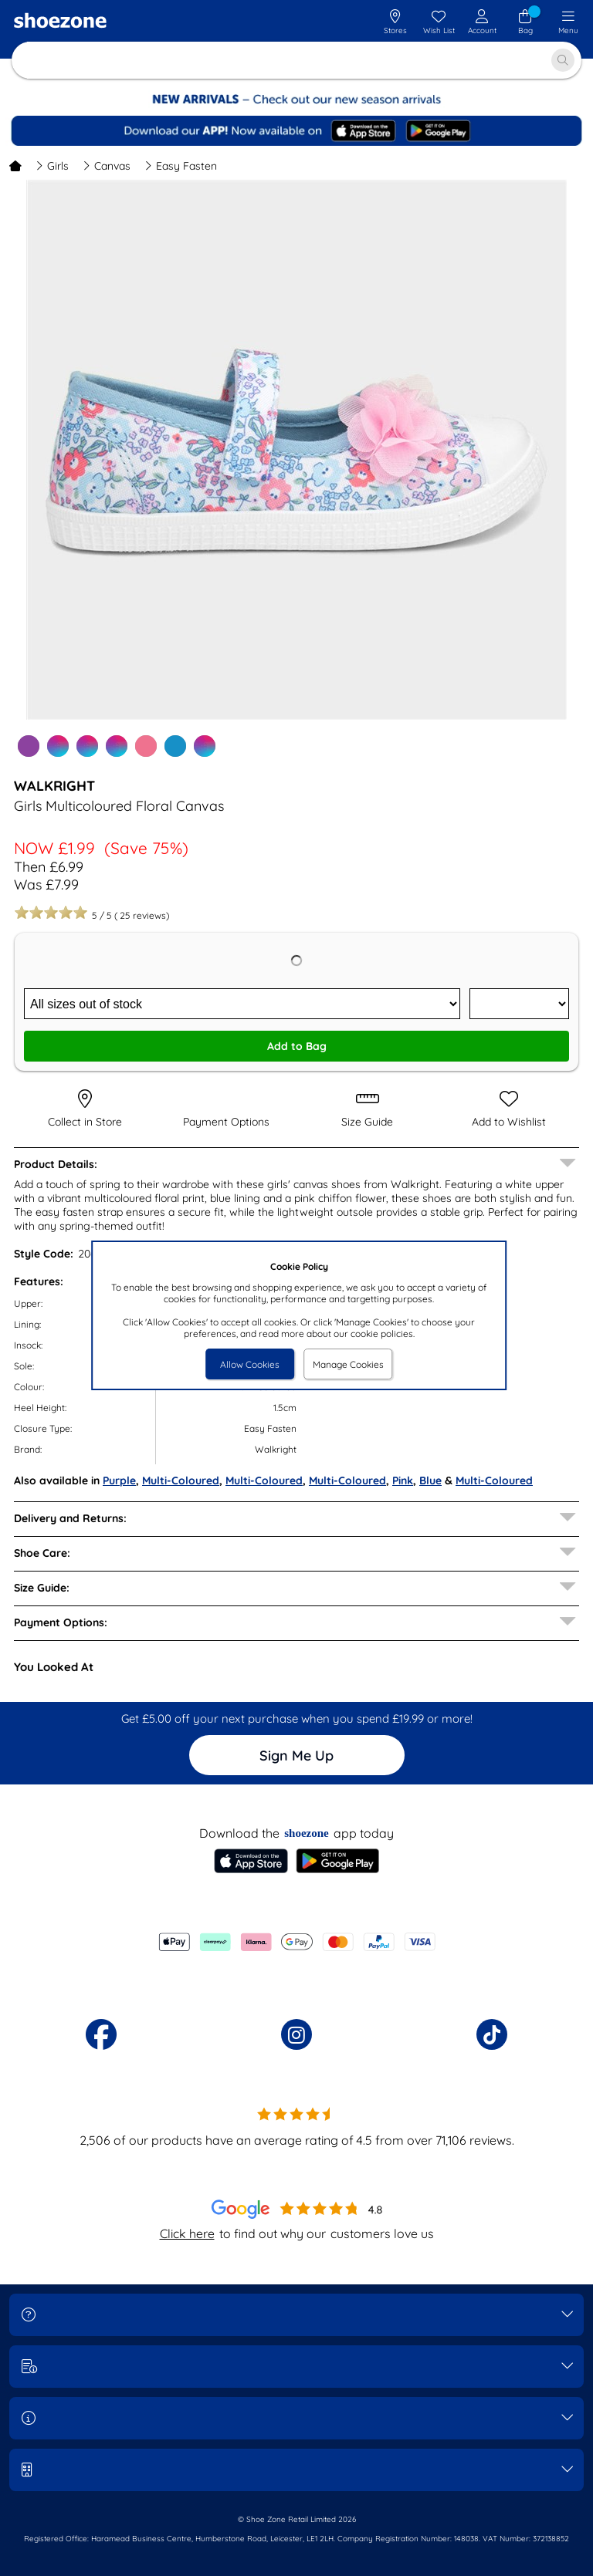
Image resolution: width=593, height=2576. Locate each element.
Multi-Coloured (180, 1480)
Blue (430, 1480)
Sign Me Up (296, 1755)
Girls (52, 166)
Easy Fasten (180, 166)
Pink (402, 1480)
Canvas (106, 166)
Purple (119, 1480)
